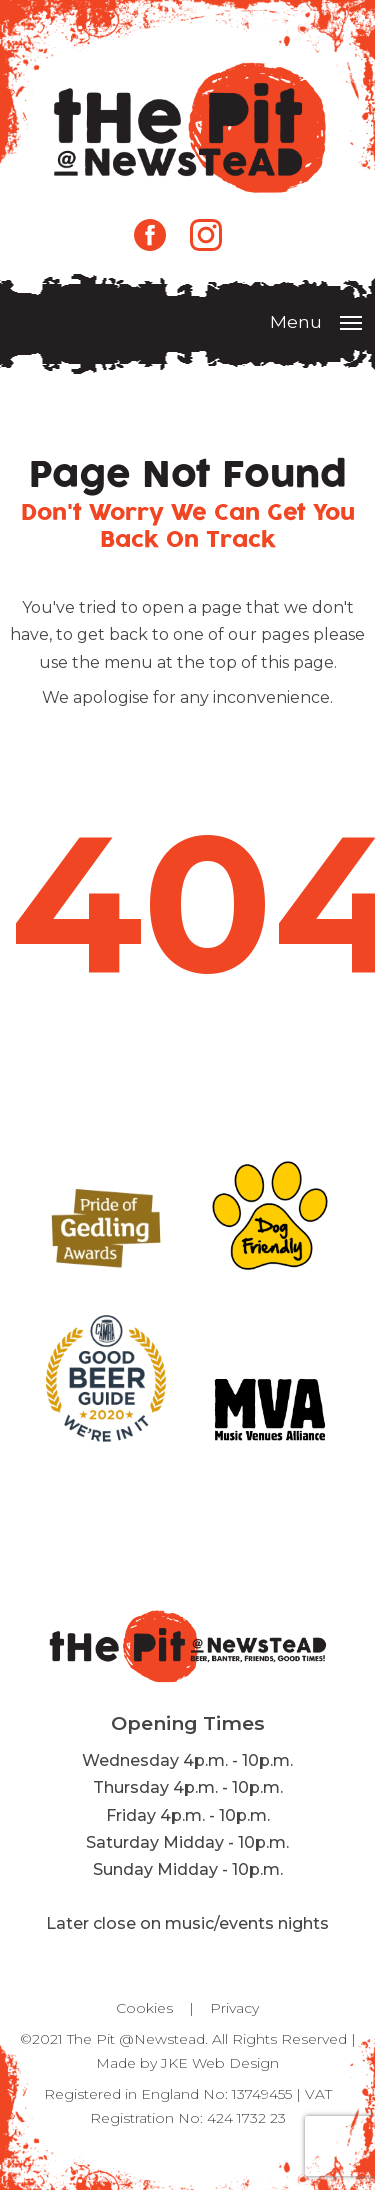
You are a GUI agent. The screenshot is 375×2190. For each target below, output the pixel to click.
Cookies (144, 2008)
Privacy (234, 2008)
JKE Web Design (220, 2063)
